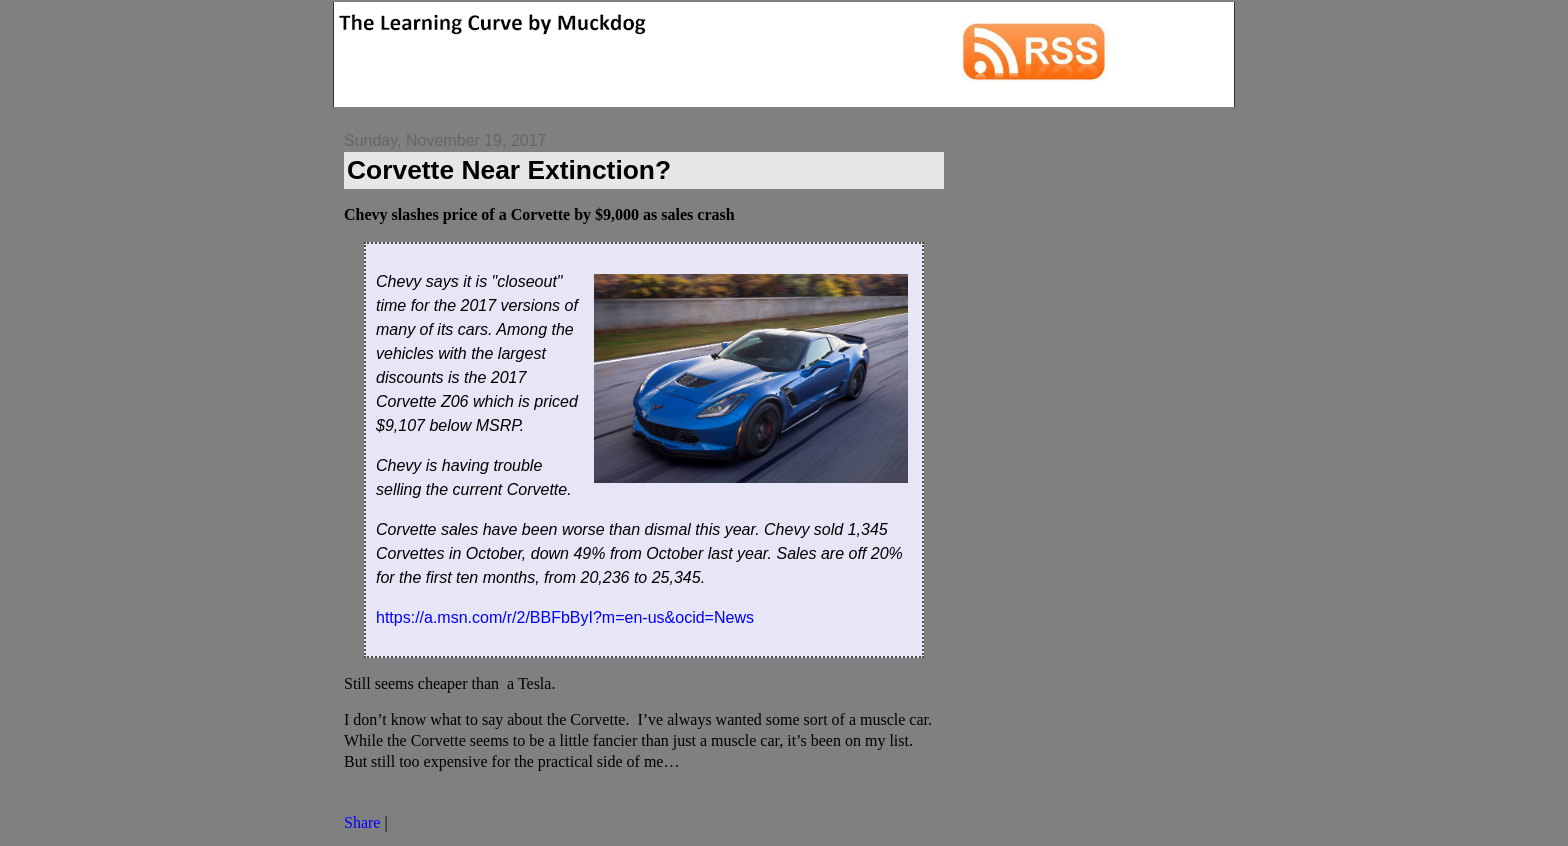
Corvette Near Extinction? (509, 170)
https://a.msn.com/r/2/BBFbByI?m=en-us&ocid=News (565, 617)
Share (362, 822)
